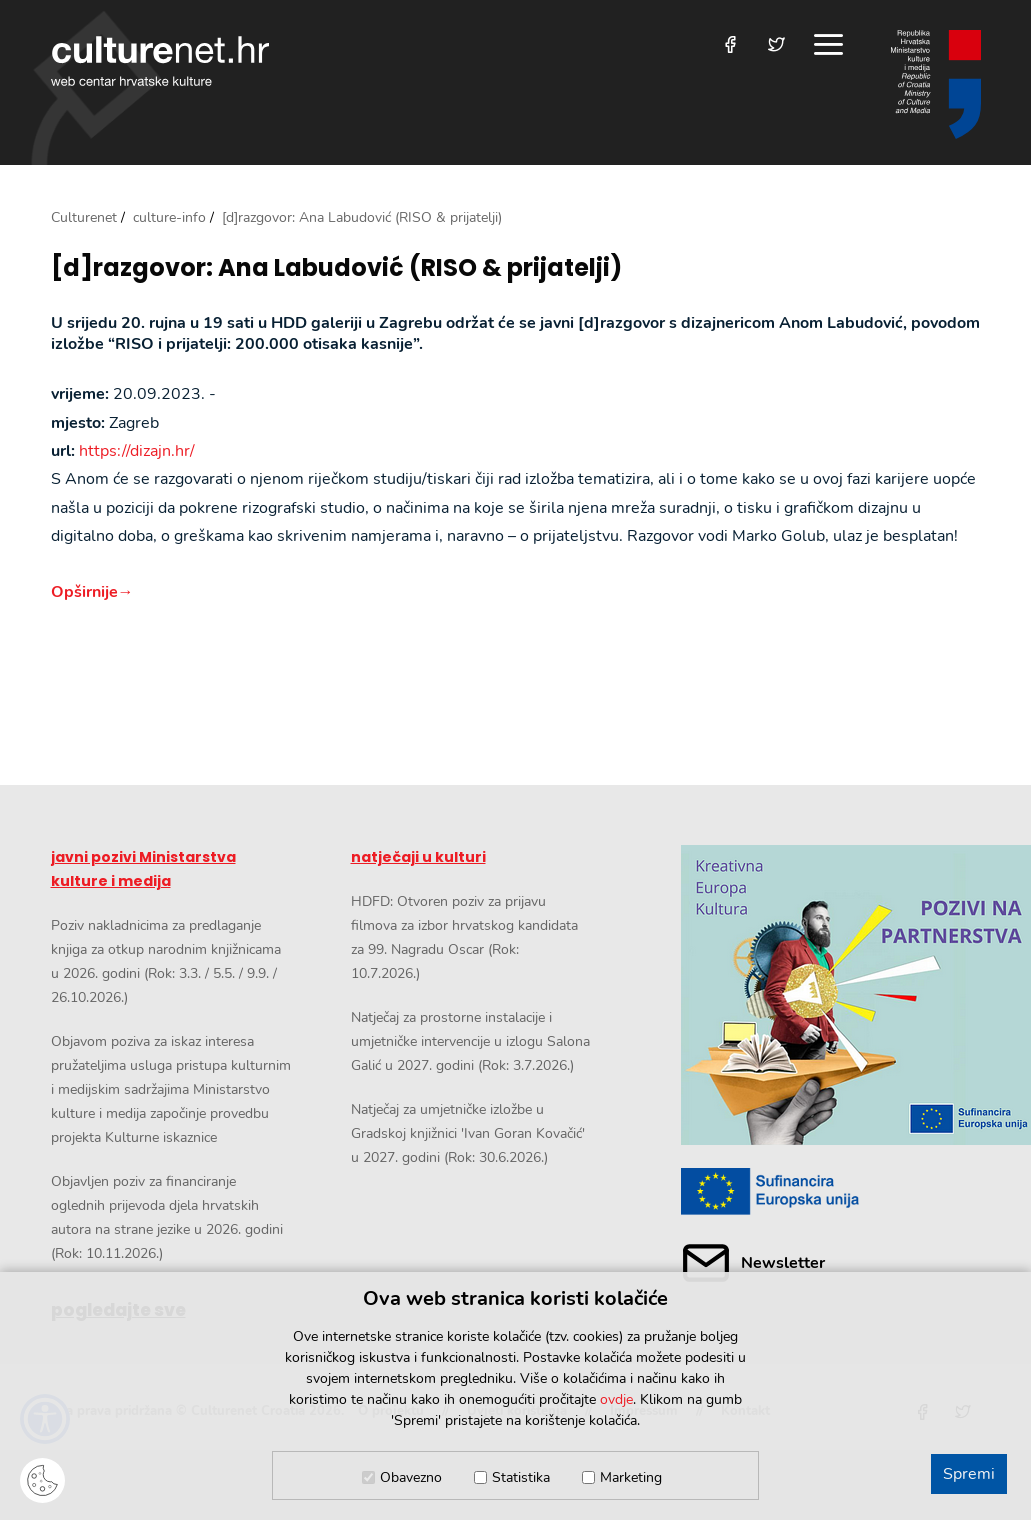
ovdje (616, 1399)
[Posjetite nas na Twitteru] (776, 44)
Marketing (631, 1477)
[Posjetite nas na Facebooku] (730, 44)
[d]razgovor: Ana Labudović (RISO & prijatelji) (336, 268)
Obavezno (411, 1477)
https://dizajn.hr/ (137, 451)
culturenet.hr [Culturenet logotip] (160, 61)
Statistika (521, 1477)
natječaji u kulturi (418, 857)
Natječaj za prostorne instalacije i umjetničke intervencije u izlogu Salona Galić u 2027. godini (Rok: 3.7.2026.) (470, 1041)
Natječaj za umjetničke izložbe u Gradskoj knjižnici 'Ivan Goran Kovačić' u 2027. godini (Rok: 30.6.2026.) (468, 1133)
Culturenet (84, 217)
